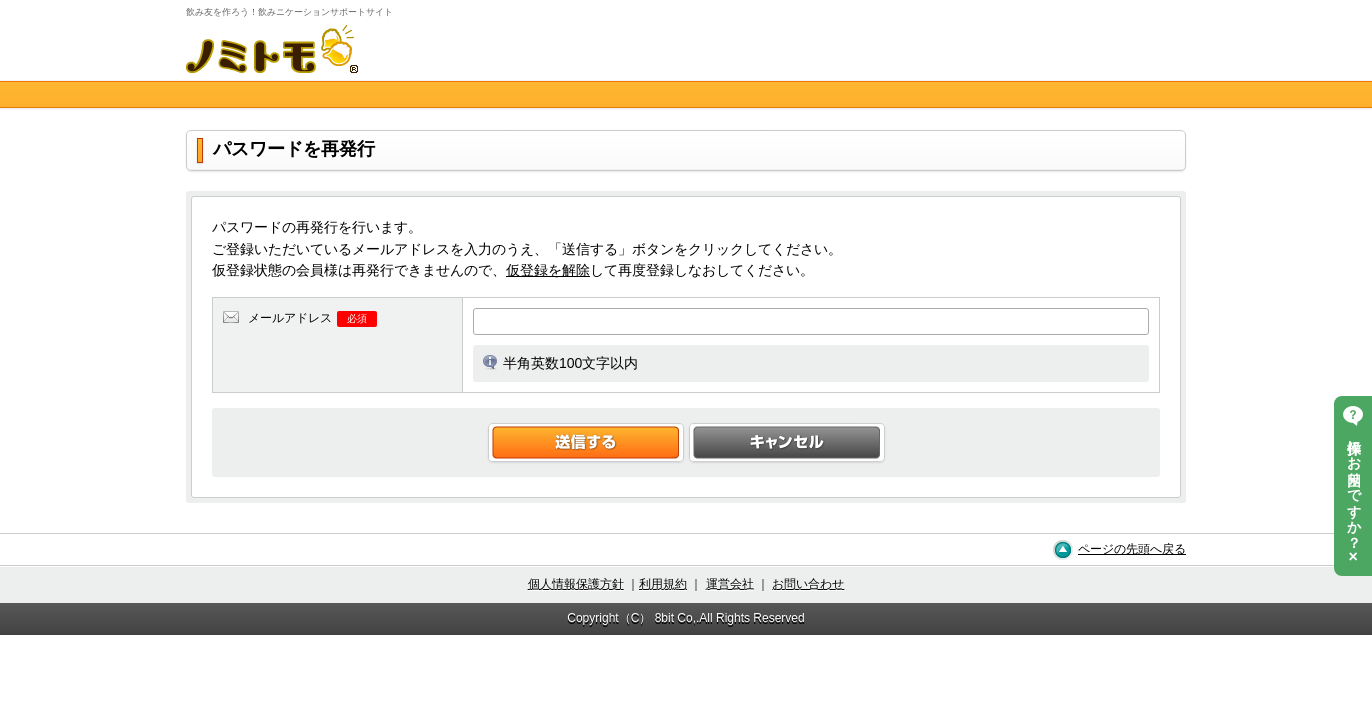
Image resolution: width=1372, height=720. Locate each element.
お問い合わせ (808, 584)
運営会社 (730, 584)
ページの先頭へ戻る (1132, 549)
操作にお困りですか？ (1354, 486)
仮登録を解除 (548, 270)
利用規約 (663, 584)
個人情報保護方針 (576, 584)
